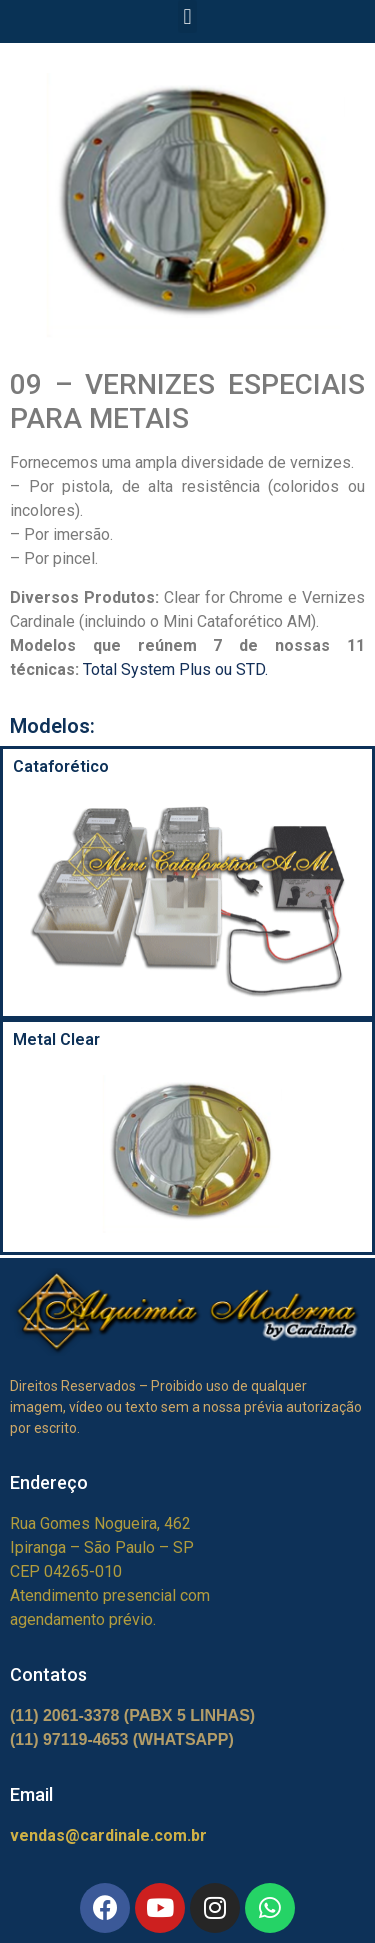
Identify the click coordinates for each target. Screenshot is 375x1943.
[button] (187, 16)
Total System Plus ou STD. (175, 669)
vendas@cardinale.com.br (108, 1835)
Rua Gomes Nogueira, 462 (100, 1523)
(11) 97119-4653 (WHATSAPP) (122, 1739)
